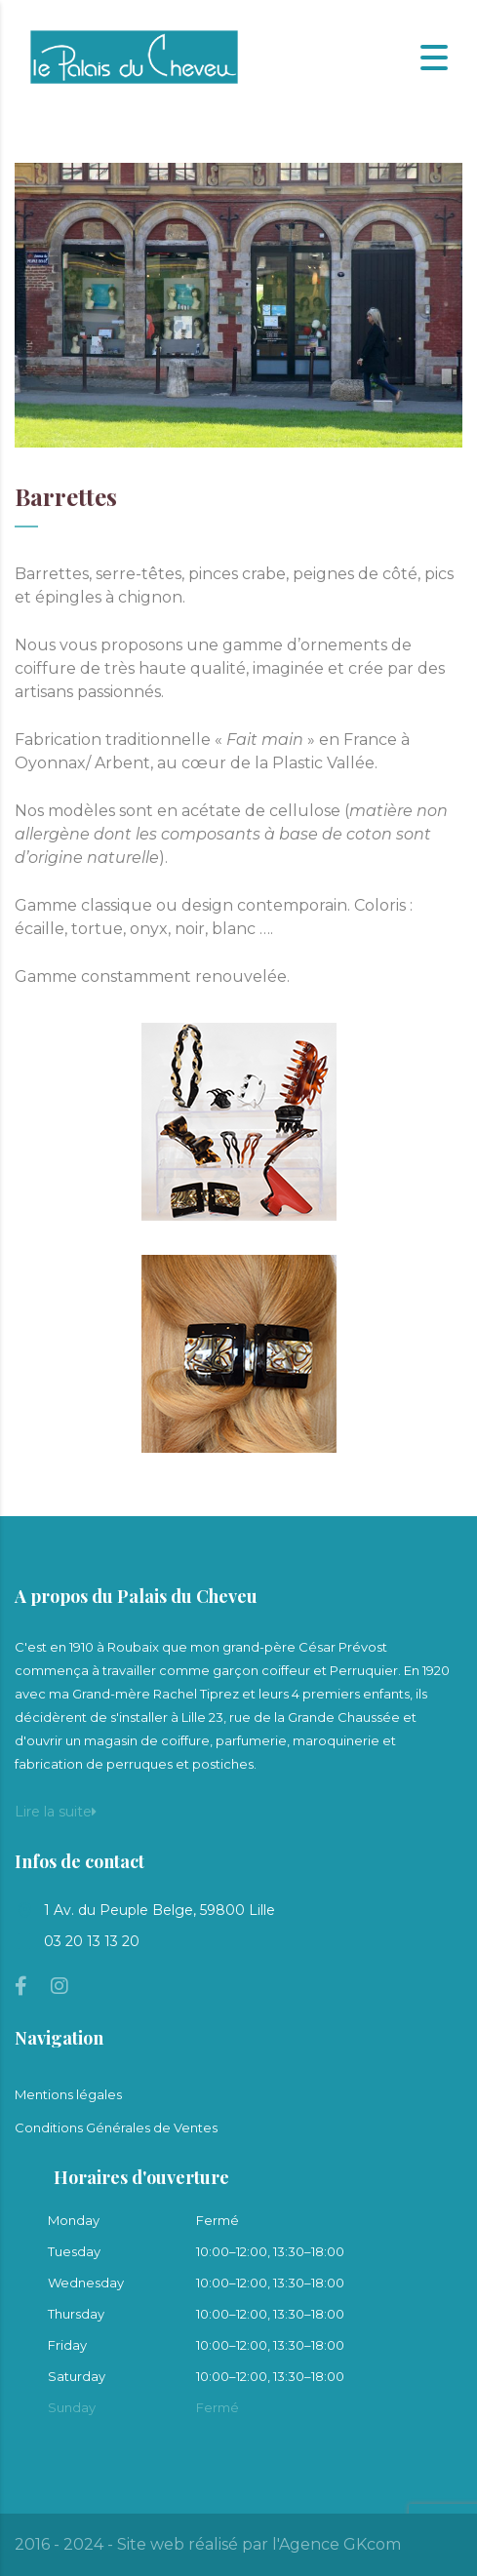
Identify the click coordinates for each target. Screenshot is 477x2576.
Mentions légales (68, 2094)
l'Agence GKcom (336, 2544)
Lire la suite (56, 1811)
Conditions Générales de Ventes (116, 2127)
